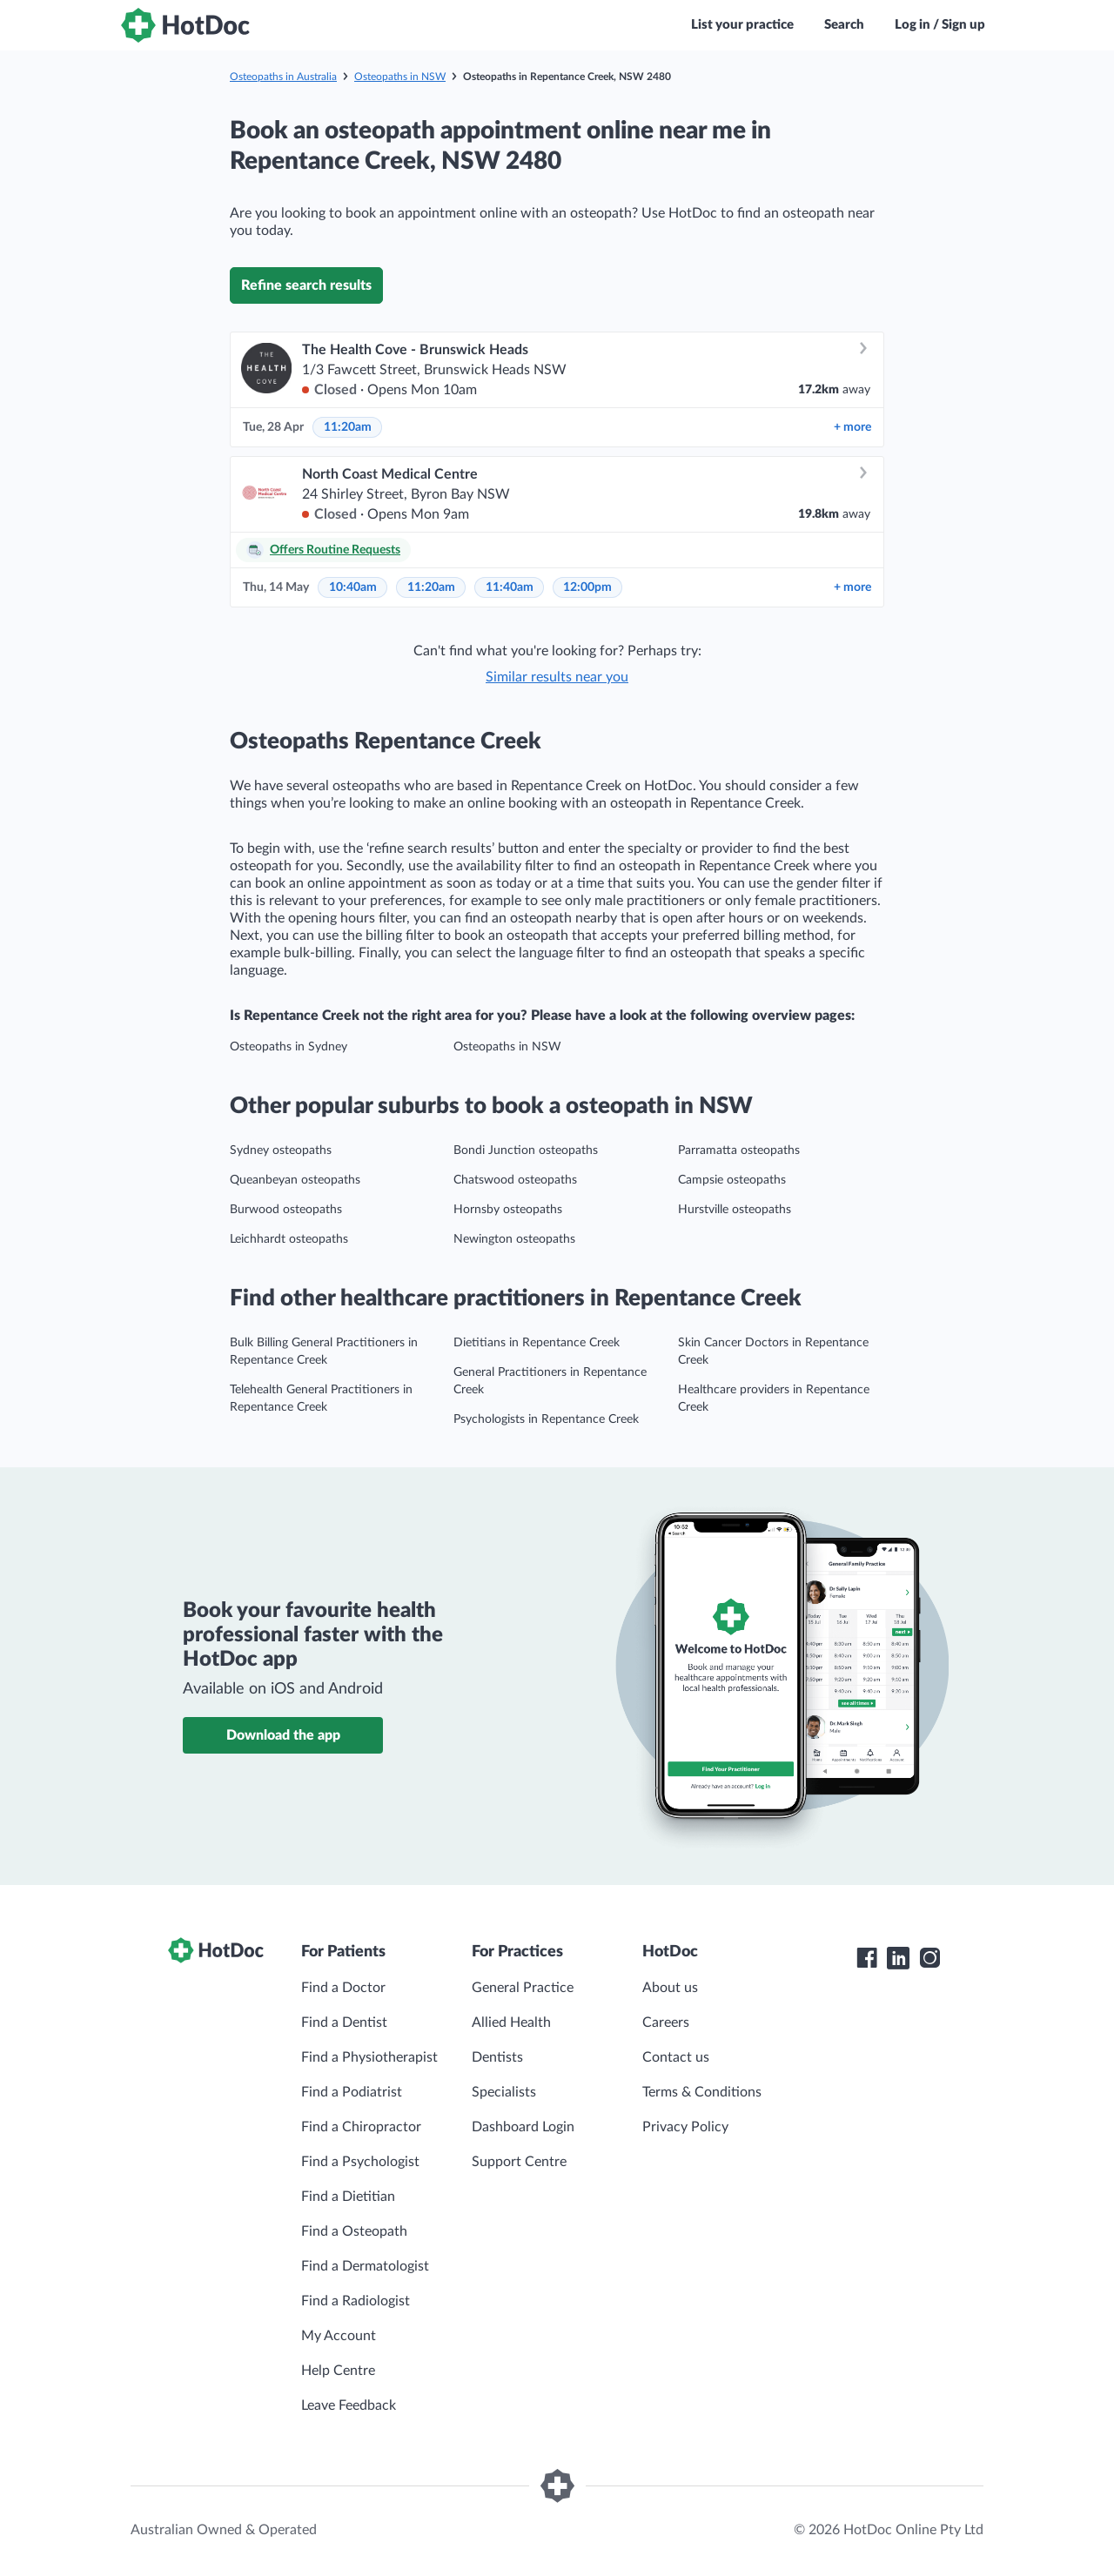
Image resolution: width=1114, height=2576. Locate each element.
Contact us (675, 2057)
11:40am (510, 587)
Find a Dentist (344, 2022)
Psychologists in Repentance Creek (546, 1419)
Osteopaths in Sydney (288, 1047)
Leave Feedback (348, 2405)
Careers (665, 2022)
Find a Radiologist (355, 2301)
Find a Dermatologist (365, 2266)
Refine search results (306, 285)
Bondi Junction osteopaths (525, 1150)
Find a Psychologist (360, 2162)
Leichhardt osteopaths (289, 1239)
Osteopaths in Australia (283, 76)
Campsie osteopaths (732, 1180)
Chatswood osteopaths (515, 1180)
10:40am (353, 587)
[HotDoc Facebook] (866, 1958)
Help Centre (338, 2371)
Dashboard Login (523, 2127)
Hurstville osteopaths (734, 1210)
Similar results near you (557, 677)
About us (670, 1988)
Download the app (283, 1735)
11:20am (348, 427)
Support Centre (519, 2162)
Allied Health (511, 2022)
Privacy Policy (685, 2127)
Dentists (497, 2057)
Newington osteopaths (514, 1239)
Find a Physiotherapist (369, 2057)
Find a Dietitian (348, 2197)
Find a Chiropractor (361, 2127)
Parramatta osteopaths (739, 1150)
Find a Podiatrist (351, 2092)
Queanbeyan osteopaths (295, 1180)
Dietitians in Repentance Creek (536, 1343)
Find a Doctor (343, 1988)
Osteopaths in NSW (400, 76)
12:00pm (587, 587)
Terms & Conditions (702, 2092)
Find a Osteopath (354, 2231)
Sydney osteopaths (281, 1150)
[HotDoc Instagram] (929, 1958)
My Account (338, 2336)
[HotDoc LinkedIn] (898, 1958)
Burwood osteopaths (286, 1210)
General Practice (523, 1988)
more (852, 427)
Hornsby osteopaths (507, 1210)
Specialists (504, 2092)
